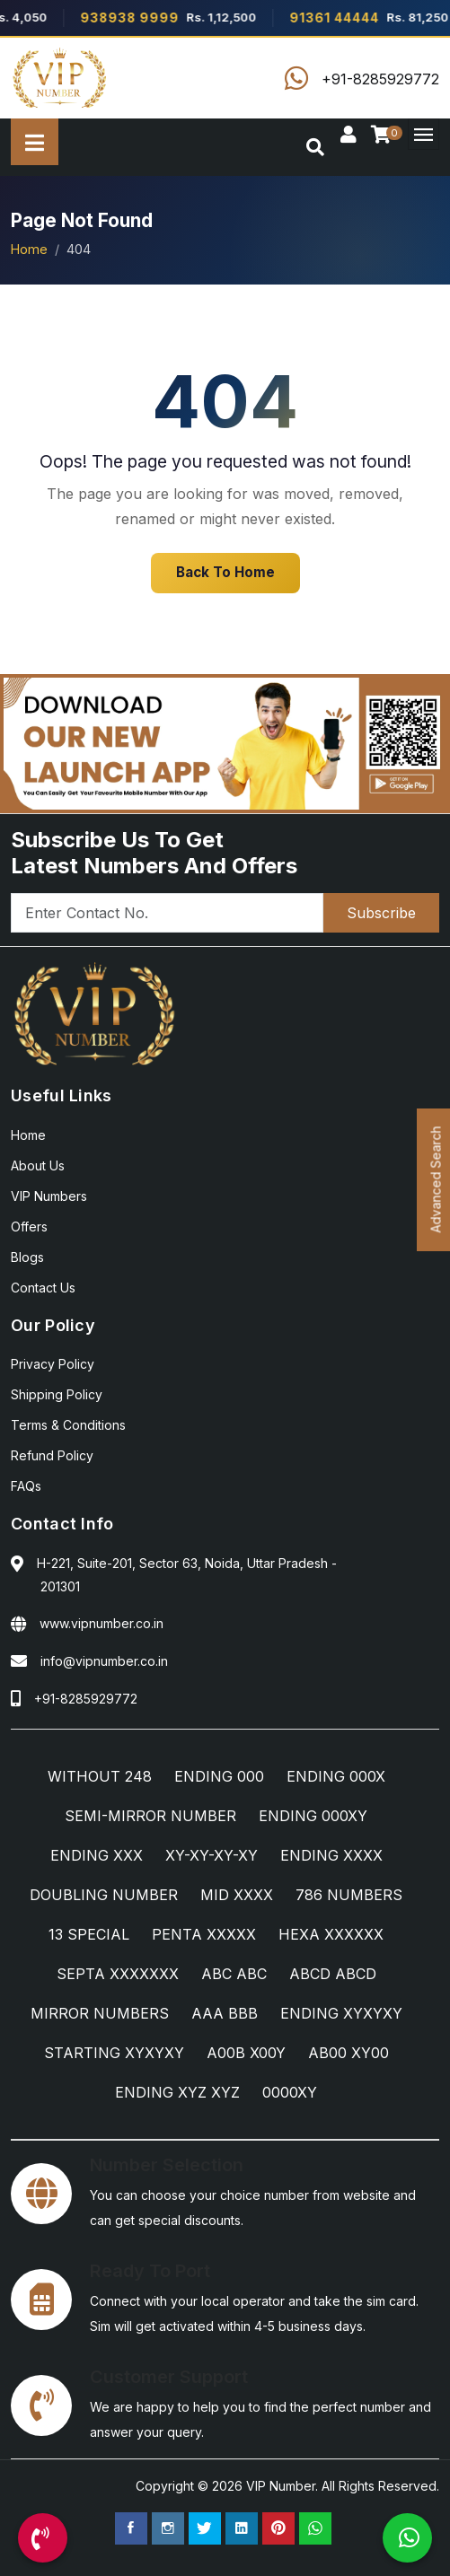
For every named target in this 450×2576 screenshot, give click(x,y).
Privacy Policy (52, 1363)
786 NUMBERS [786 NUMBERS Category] (349, 1895)
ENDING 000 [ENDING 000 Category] (219, 1776)
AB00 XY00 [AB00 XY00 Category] (348, 2053)
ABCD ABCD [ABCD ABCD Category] (332, 1974)
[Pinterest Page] (278, 2528)
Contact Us (43, 1287)
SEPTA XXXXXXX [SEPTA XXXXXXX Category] (118, 1974)
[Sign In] (348, 135)
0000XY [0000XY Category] (289, 2092)
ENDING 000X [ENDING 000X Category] (336, 1776)
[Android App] (225, 742)
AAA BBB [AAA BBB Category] (224, 2013)
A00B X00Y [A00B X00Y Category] (246, 2053)
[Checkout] (384, 135)
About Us (38, 1165)
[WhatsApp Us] (407, 2538)
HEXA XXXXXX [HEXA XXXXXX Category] (331, 1934)
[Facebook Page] (131, 2528)
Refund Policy (52, 1455)
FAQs (26, 1486)
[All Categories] (34, 141)
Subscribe (381, 913)
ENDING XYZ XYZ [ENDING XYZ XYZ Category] (177, 2092)
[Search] (315, 147)
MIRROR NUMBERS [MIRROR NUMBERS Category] (100, 2013)
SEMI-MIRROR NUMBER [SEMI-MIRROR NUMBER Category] (150, 1816)
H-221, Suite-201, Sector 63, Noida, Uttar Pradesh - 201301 (187, 1574)
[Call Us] (42, 2538)
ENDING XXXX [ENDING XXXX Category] (331, 1855)
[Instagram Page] (168, 2528)
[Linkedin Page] (241, 2528)
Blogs (27, 1257)
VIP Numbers (49, 1196)
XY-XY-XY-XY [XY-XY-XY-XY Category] (211, 1855)
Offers (29, 1226)
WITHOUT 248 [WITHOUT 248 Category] (100, 1776)
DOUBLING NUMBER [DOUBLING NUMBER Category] (104, 1895)
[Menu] (423, 134)
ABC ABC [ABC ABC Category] (234, 1974)
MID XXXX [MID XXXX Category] (236, 1895)
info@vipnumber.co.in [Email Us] (104, 1661)
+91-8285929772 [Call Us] (85, 1698)
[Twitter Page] (205, 2528)
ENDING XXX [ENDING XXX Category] (96, 1855)
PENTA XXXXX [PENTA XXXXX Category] (204, 1934)
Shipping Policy (56, 1394)
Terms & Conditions (68, 1425)
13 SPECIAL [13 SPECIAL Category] (89, 1934)
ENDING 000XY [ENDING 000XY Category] (313, 1816)
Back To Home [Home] (225, 572)
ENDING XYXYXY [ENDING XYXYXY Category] (341, 2013)
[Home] (60, 78)
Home (29, 249)
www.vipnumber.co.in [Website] (101, 1623)
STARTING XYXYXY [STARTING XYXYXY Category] (114, 2053)
